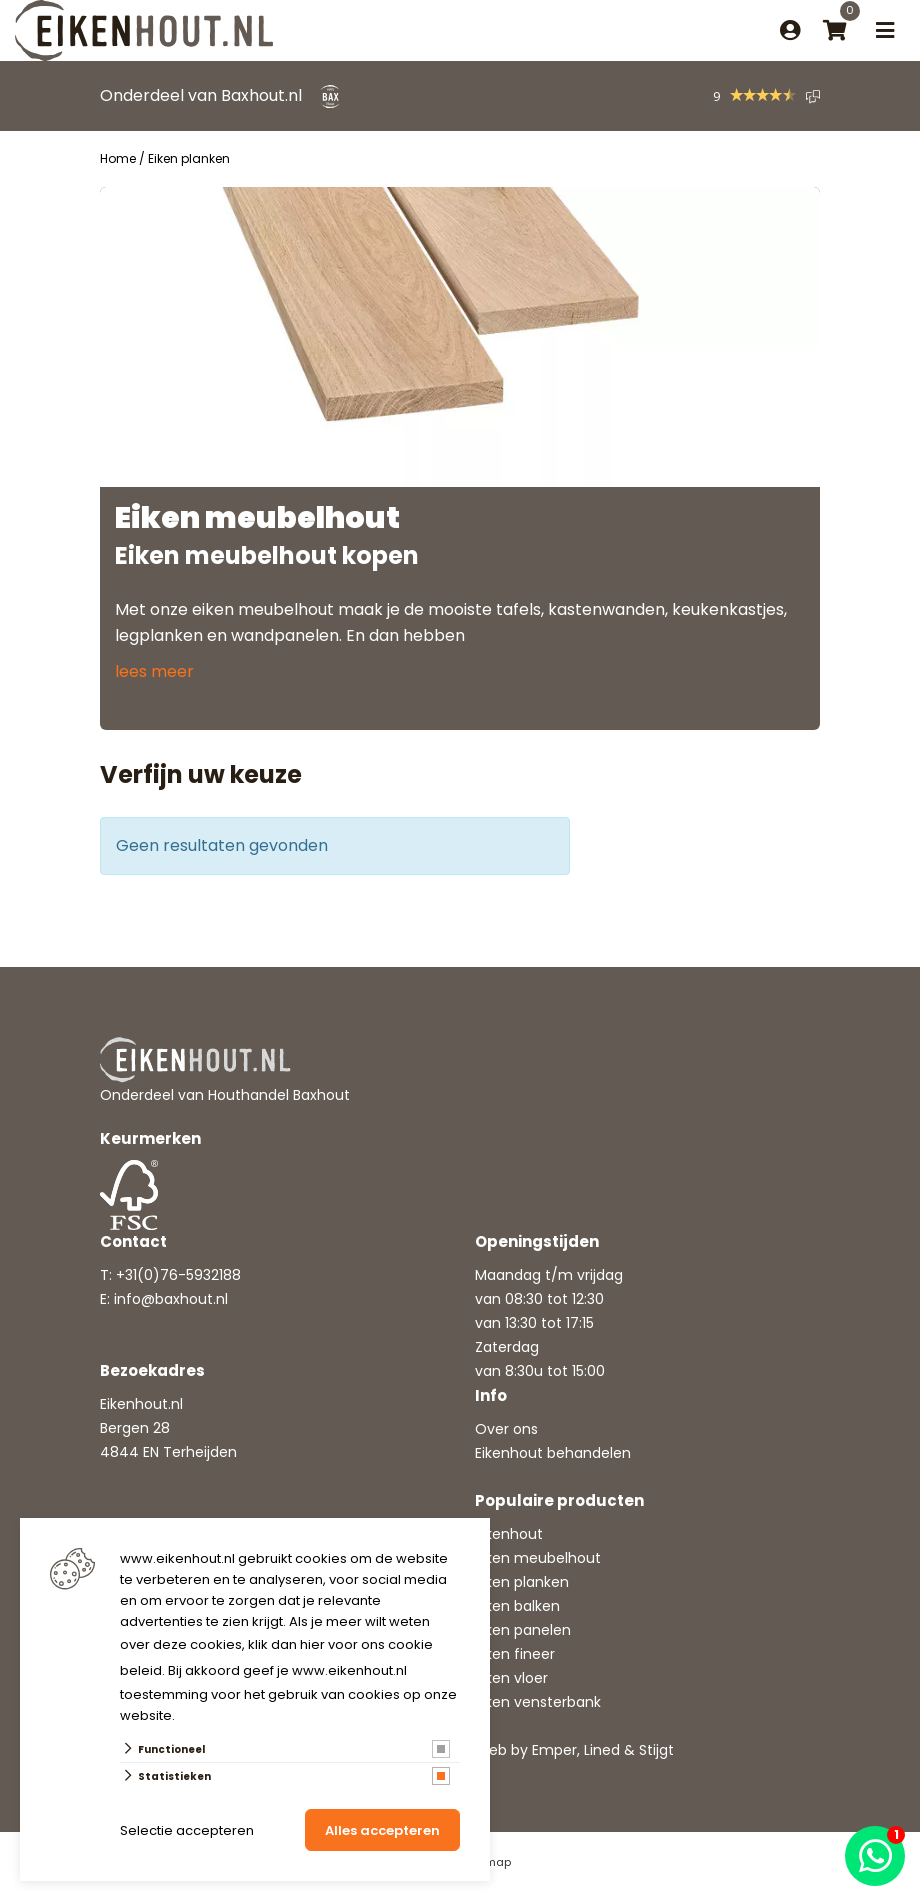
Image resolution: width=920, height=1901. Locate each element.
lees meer (154, 671)
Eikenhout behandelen (553, 1453)
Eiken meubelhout (538, 1558)
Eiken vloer (511, 1678)
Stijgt (656, 1750)
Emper (554, 1750)
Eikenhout (509, 1534)
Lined (602, 1750)
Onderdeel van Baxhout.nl (201, 95)
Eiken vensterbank (538, 1702)
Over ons (506, 1429)
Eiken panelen (523, 1630)
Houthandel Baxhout (279, 1095)
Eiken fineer (515, 1654)
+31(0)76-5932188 (178, 1275)
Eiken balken (517, 1606)
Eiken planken (522, 1582)
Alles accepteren (382, 1830)
